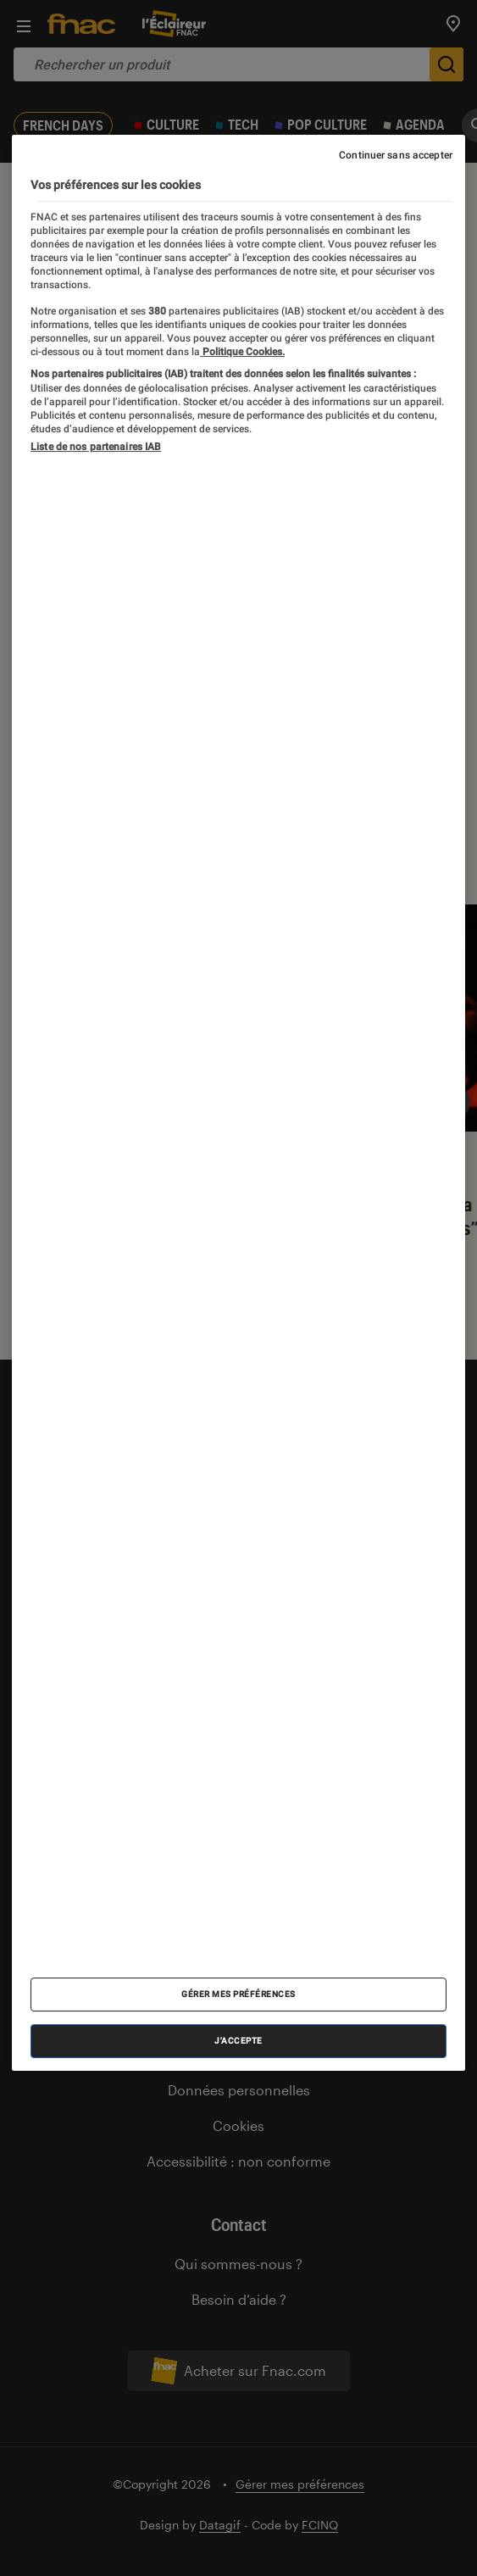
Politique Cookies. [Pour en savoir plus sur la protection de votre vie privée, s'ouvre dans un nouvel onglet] (242, 352)
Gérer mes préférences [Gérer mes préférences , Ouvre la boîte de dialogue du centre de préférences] (238, 1994)
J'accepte (238, 2040)
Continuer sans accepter (395, 155)
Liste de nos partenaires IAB (96, 447)
